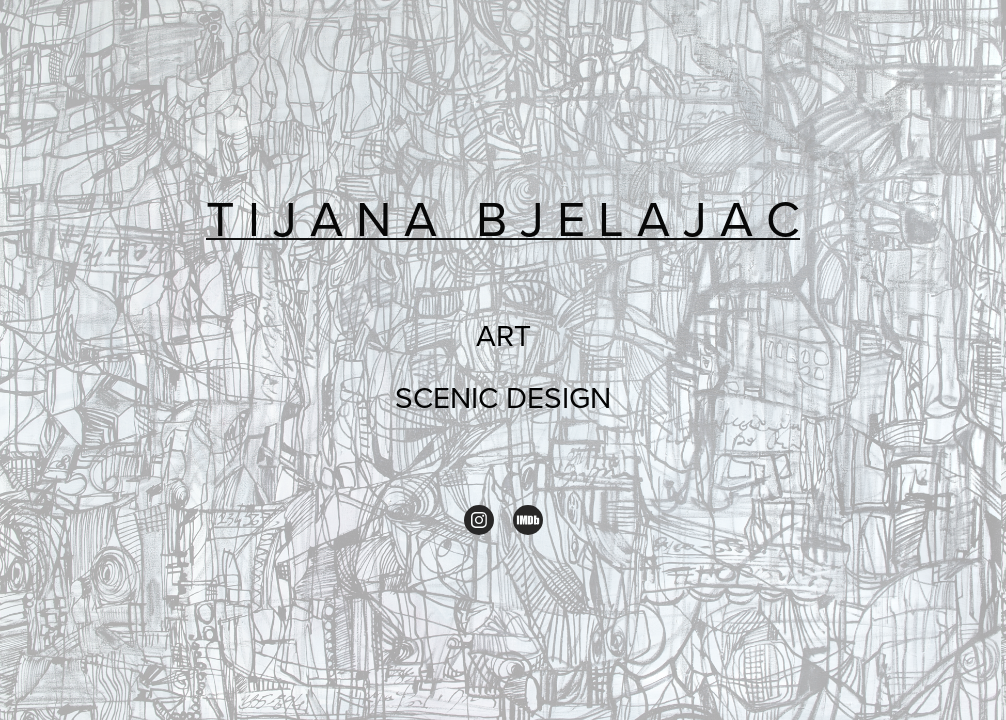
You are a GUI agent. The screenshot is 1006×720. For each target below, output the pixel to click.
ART (503, 335)
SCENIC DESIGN (503, 397)
